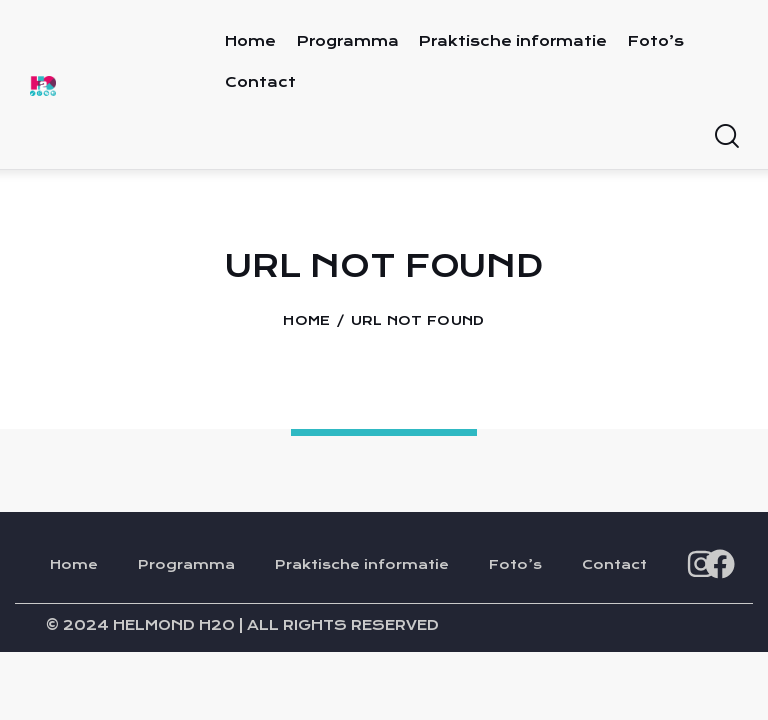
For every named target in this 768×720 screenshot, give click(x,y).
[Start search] (725, 136)
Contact (614, 567)
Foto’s (515, 567)
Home (306, 321)
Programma (186, 567)
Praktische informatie (362, 567)
